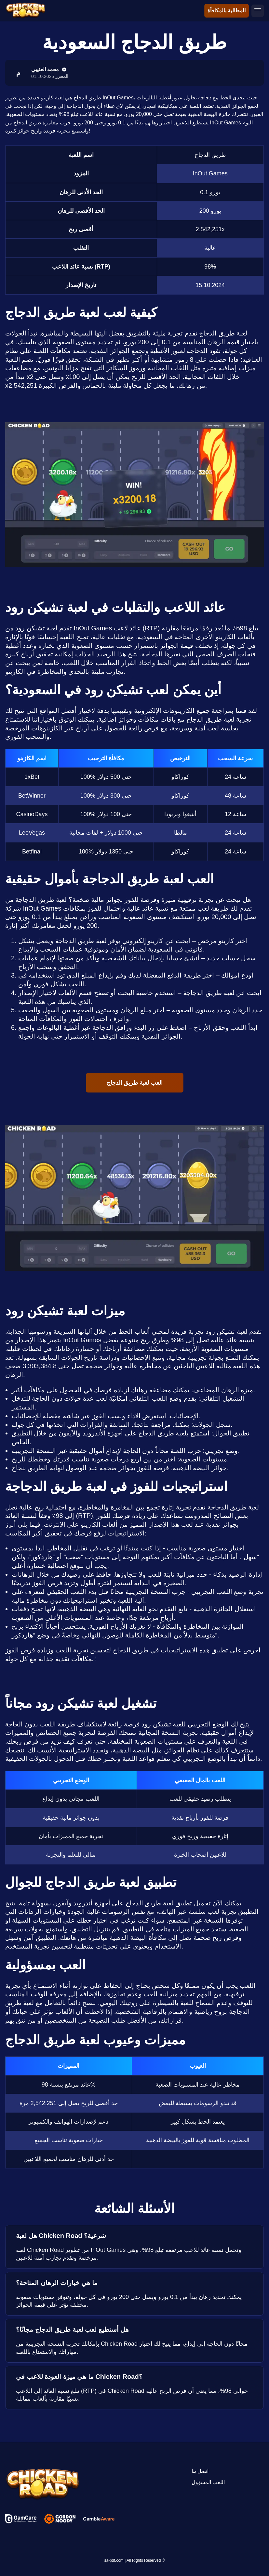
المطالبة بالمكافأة (227, 10)
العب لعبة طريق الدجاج (135, 1083)
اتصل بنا (200, 2471)
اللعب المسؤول (208, 2482)
